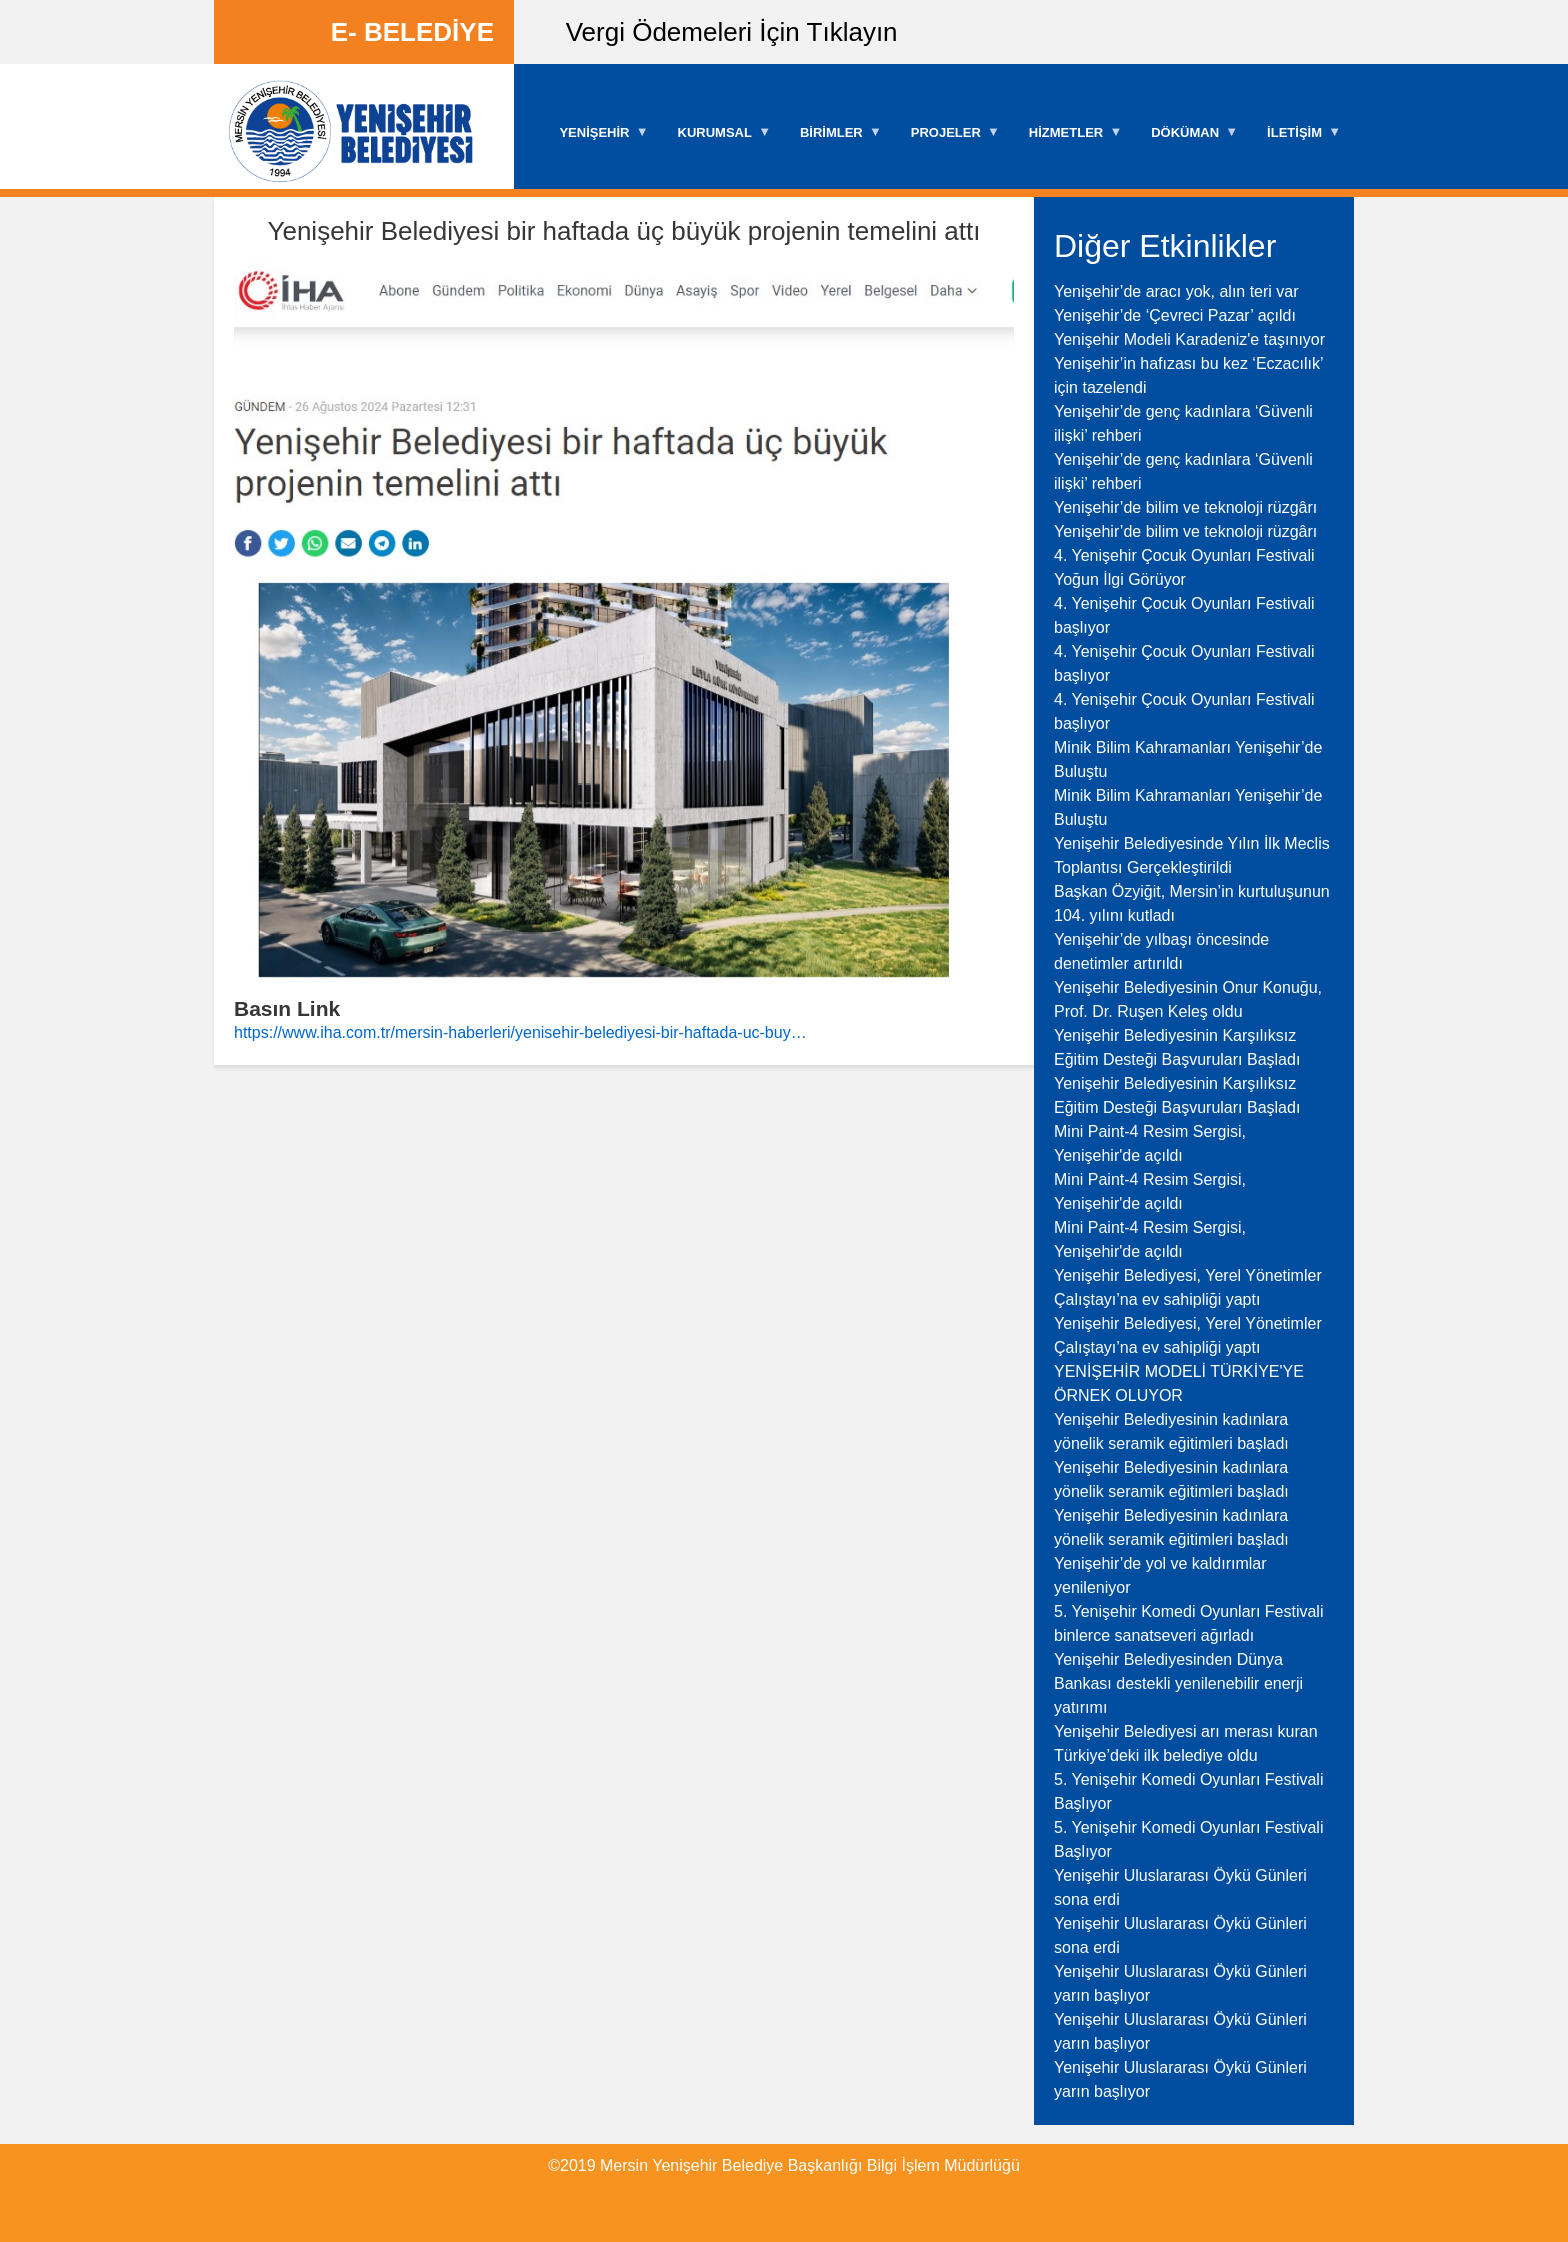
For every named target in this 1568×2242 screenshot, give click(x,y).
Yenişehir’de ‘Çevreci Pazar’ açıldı (1175, 315)
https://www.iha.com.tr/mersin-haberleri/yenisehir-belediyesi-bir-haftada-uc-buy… (520, 1032)
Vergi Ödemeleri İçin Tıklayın (732, 32)
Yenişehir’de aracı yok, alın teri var (1176, 291)
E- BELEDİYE (412, 32)
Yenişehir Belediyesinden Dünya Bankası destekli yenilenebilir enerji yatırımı (1178, 1683)
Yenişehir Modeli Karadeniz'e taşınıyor (1189, 339)
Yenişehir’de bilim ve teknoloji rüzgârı (1185, 507)
